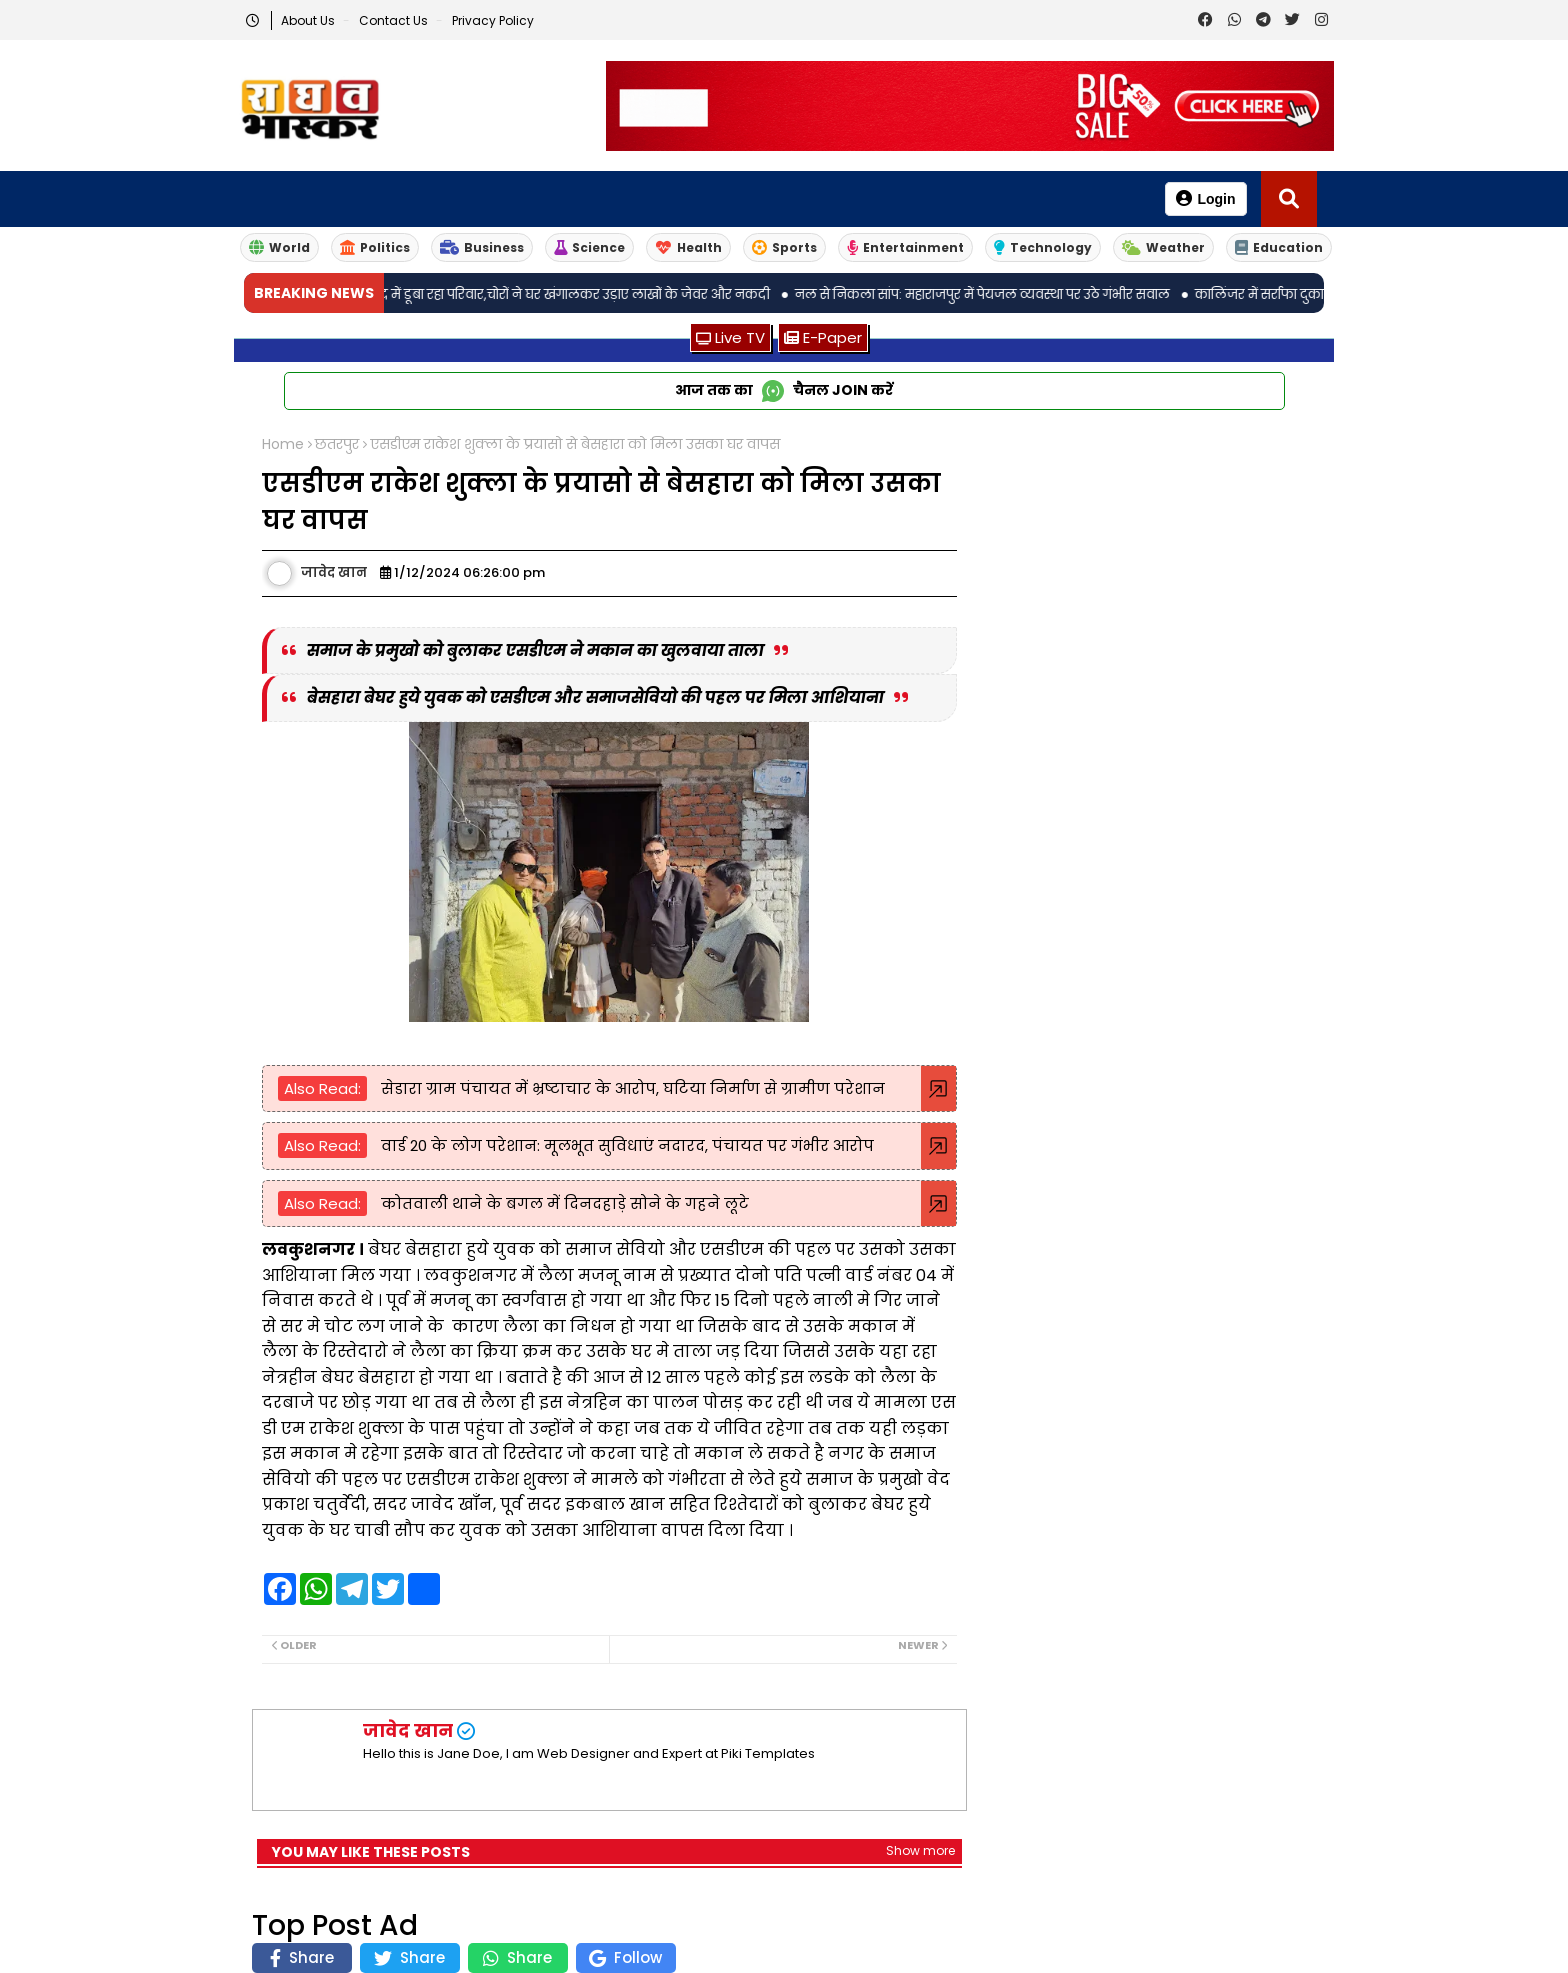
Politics (375, 247)
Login (1205, 198)
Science (589, 247)
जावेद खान (408, 1730)
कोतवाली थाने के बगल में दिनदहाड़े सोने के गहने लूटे (563, 1203)
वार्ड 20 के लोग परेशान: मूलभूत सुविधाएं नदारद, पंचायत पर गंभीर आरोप (625, 1145)
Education (1279, 247)
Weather (1163, 247)
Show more (920, 1850)
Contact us (395, 20)
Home (283, 444)
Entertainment (905, 247)
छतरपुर (337, 444)
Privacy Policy (493, 20)
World (279, 247)
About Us (309, 20)
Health (688, 247)
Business (482, 247)
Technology (1043, 247)
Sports (784, 247)
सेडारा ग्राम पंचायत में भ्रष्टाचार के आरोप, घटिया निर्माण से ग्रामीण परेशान (631, 1088)
